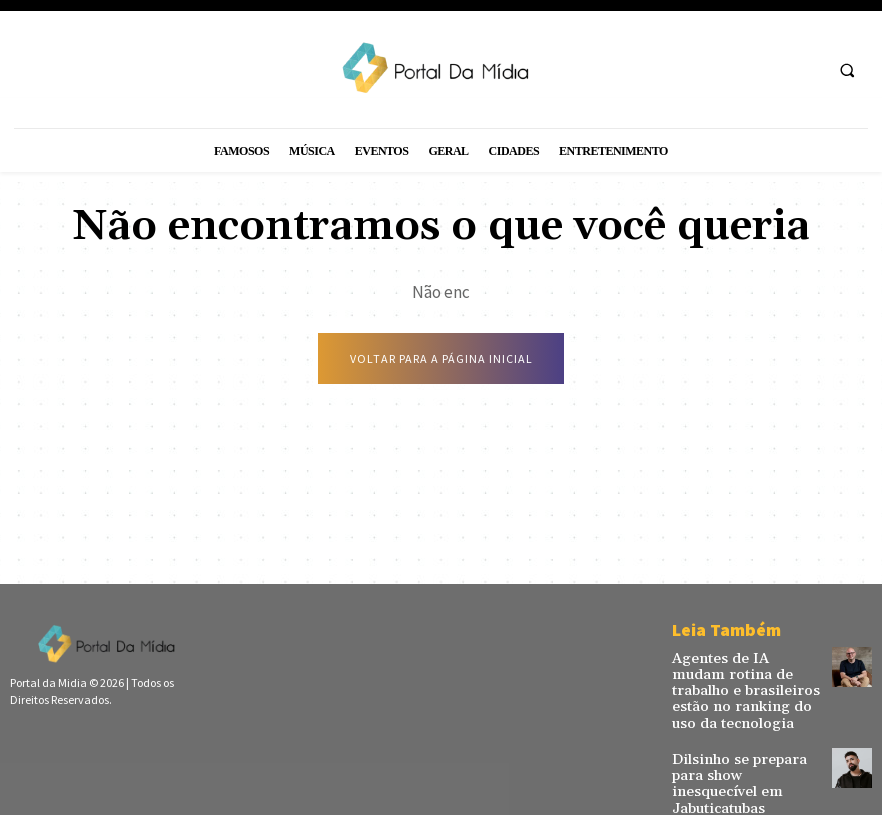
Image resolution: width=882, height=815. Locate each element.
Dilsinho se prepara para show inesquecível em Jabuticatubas (742, 759)
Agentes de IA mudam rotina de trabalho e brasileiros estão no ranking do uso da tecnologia (735, 686)
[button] (847, 70)
